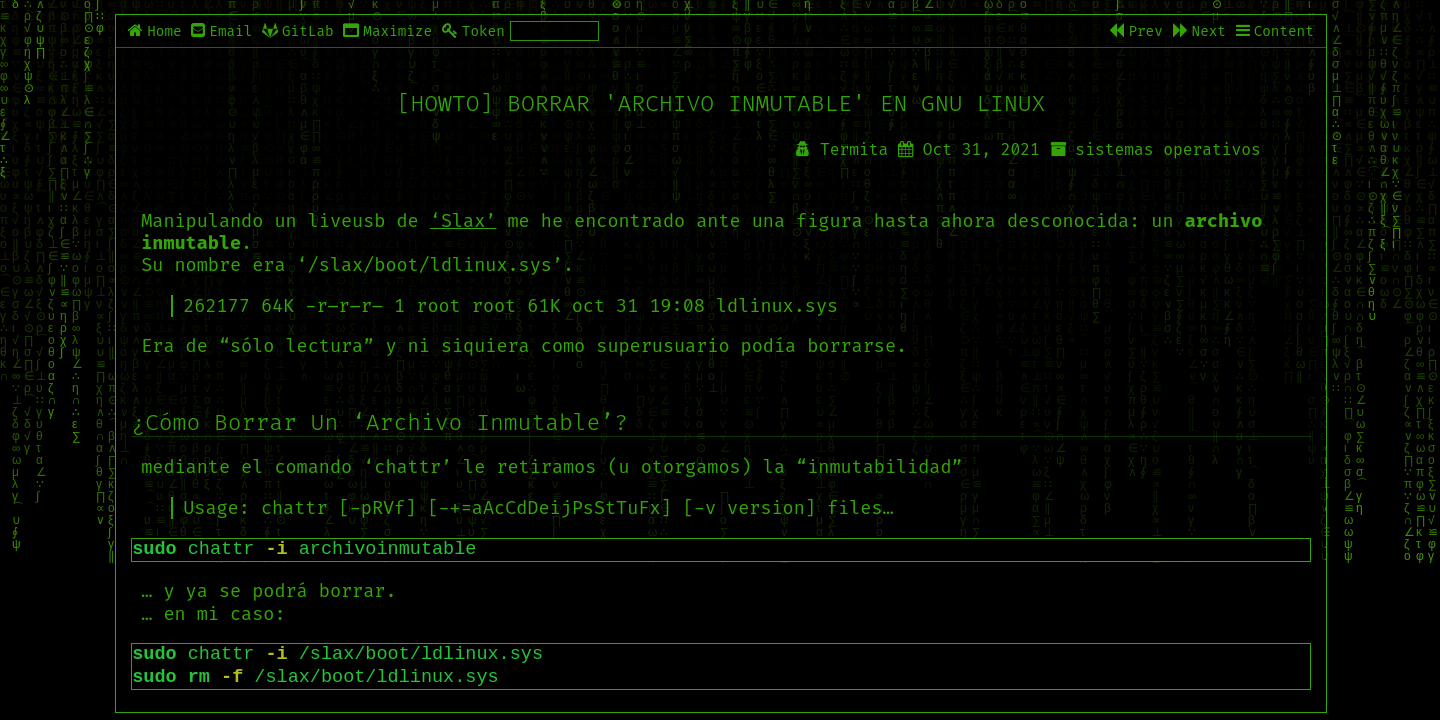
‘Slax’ (463, 221)
